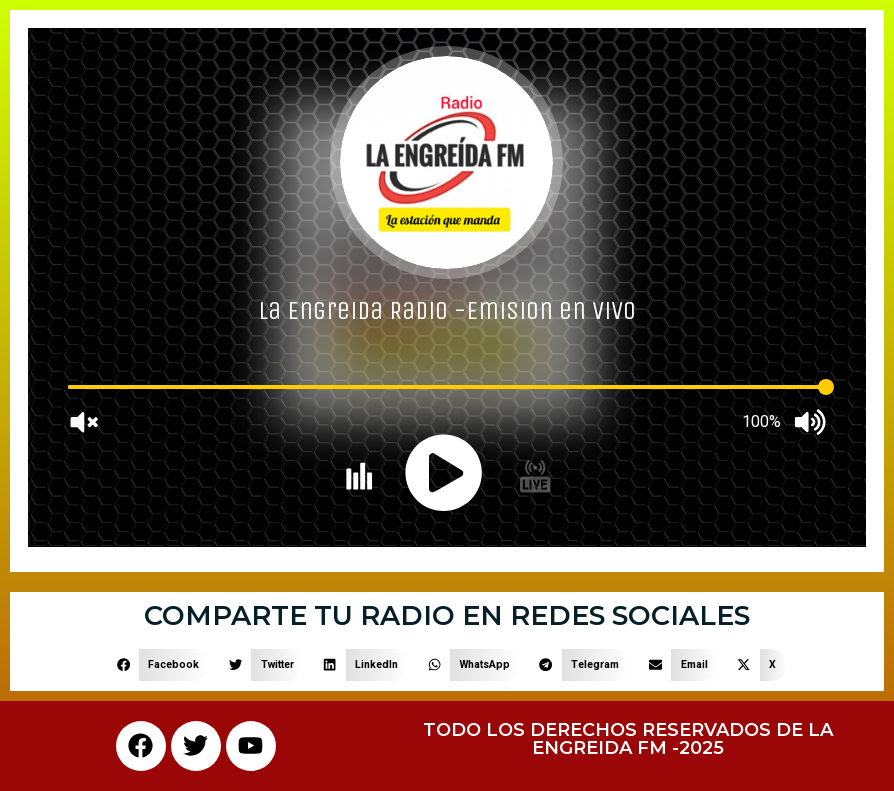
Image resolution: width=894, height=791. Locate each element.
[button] (158, 665)
